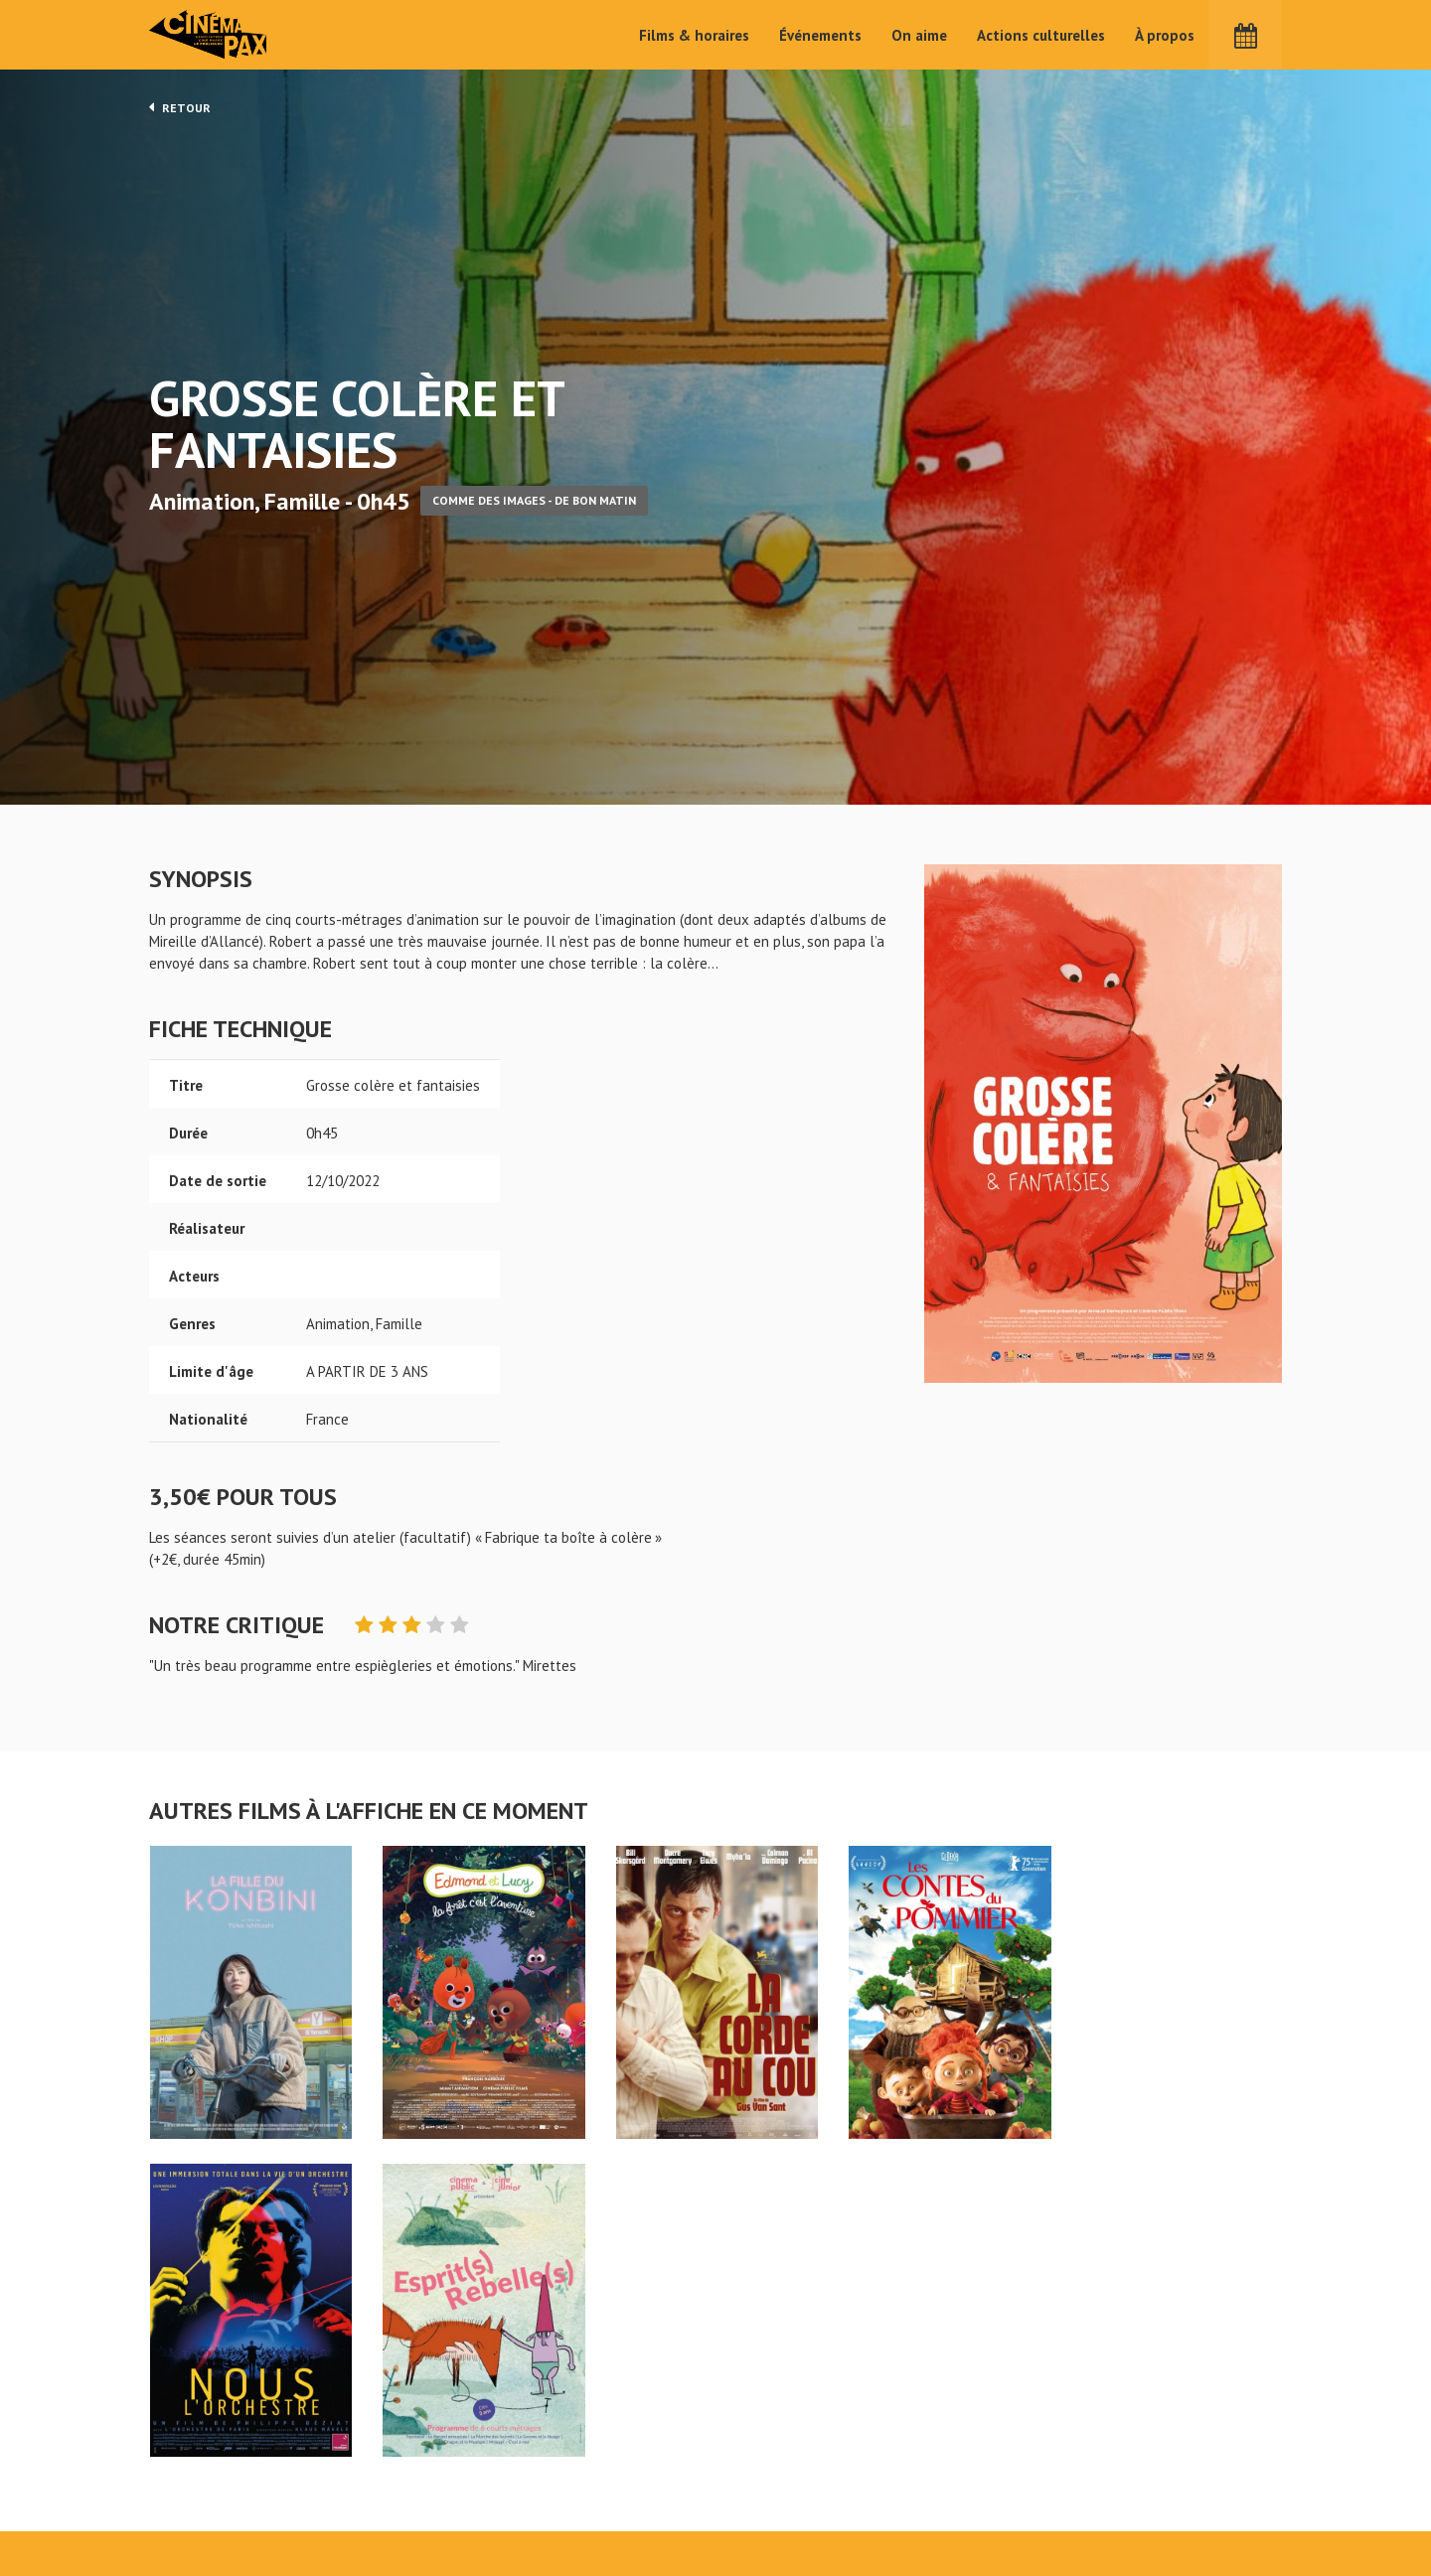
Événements (820, 35)
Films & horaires (694, 35)
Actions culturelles (1041, 35)
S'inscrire (1068, 2488)
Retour (180, 107)
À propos (1164, 35)
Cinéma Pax (209, 35)
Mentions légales (204, 2505)
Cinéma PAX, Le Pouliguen (788, 2498)
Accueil (586, 2438)
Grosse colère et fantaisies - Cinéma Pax (200, 2406)
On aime (919, 35)
